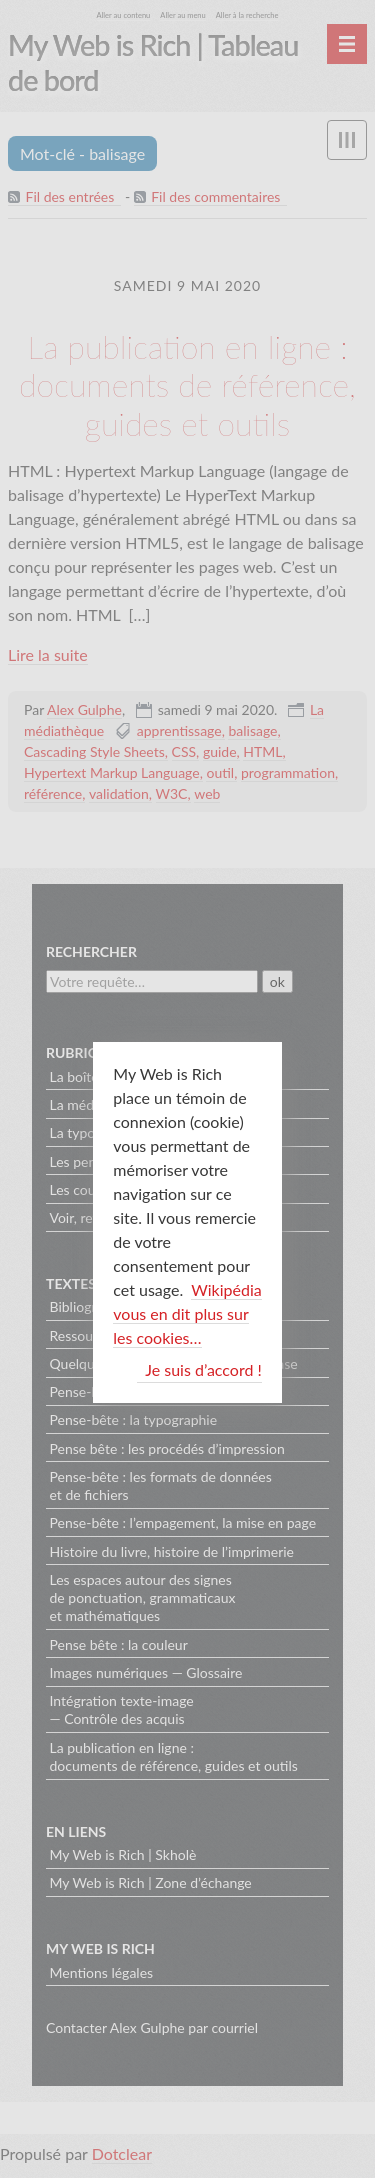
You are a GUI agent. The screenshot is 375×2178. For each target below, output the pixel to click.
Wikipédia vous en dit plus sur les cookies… (187, 1313)
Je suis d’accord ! (203, 1369)
